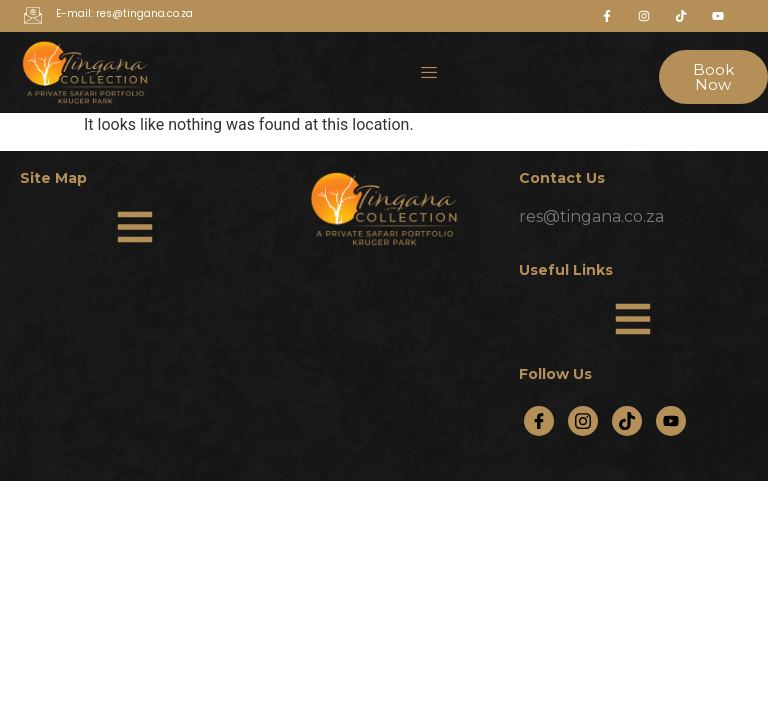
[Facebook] (539, 421)
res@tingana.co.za (591, 216)
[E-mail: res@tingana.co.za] (33, 16)
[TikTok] (627, 421)
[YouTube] (671, 421)
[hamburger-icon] (429, 72)
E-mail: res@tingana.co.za (124, 13)
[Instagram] (583, 421)
